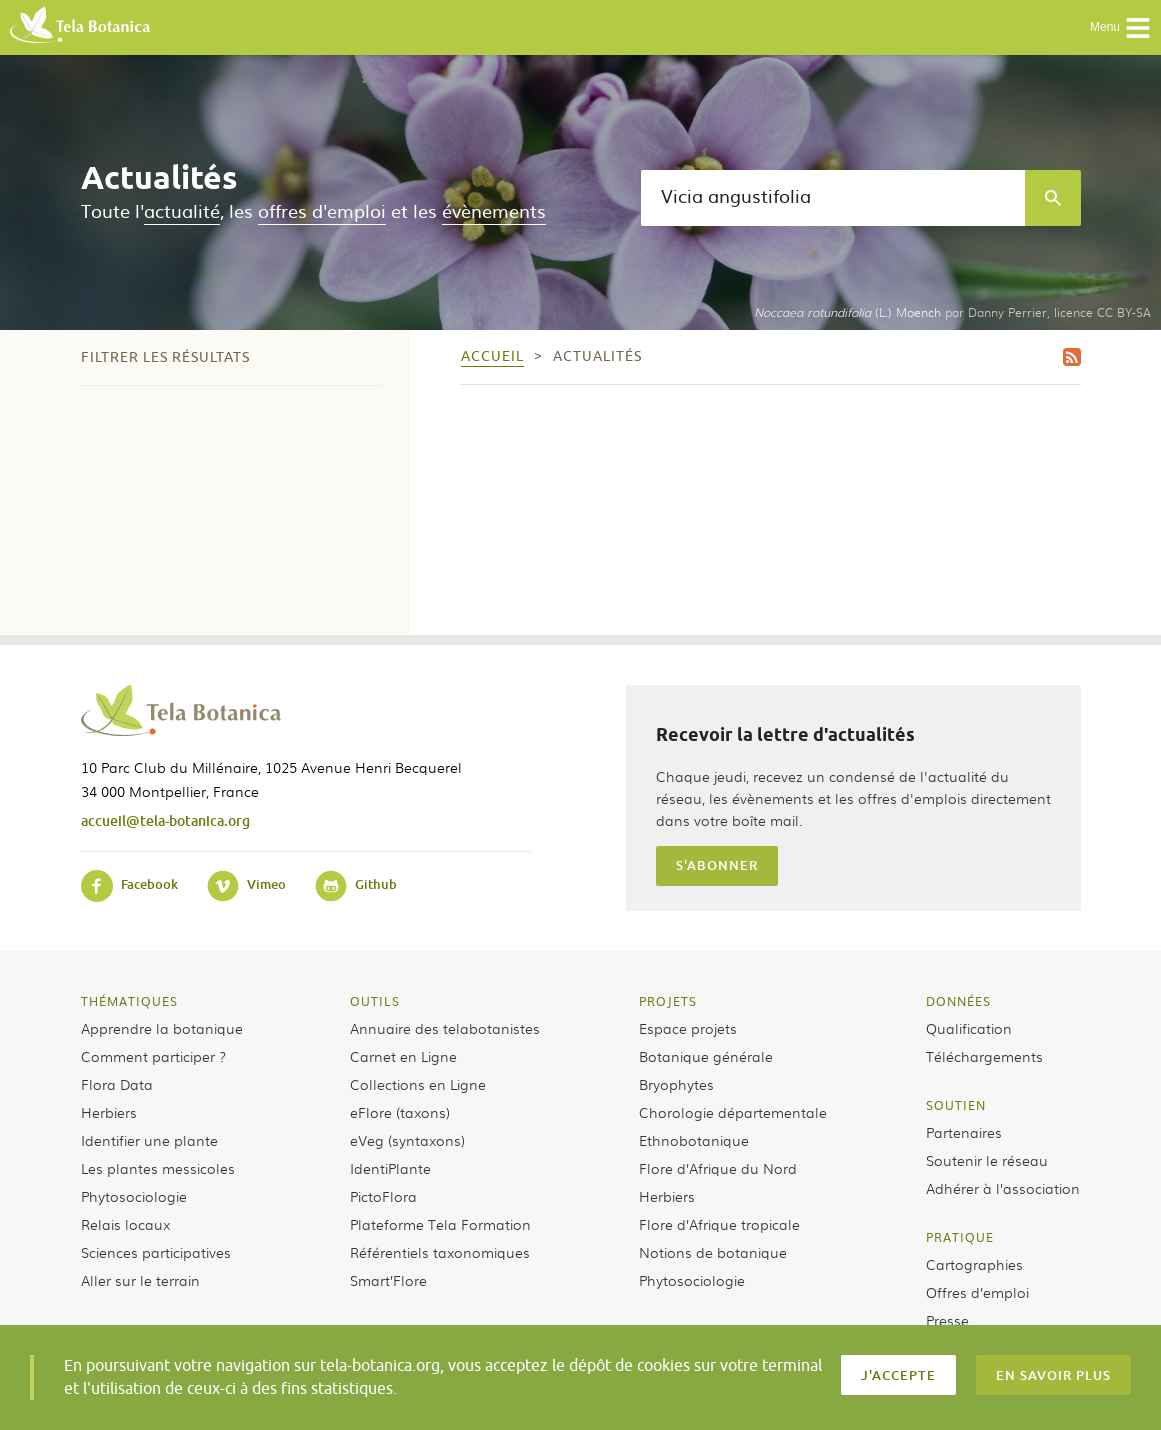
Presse (947, 1320)
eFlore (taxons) (400, 1112)
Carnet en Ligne (403, 1056)
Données (958, 1001)
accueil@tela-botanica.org (165, 820)
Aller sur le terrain (140, 1280)
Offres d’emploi (977, 1292)
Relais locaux (125, 1224)
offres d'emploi (322, 210)
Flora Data (117, 1084)
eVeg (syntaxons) (407, 1140)
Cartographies (974, 1264)
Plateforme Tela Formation (440, 1224)
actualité (182, 210)
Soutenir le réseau (987, 1160)
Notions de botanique (713, 1252)
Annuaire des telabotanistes (445, 1028)
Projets (668, 1001)
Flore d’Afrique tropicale (719, 1224)
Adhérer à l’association (1003, 1188)
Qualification (969, 1028)
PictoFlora (383, 1196)
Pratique (960, 1237)
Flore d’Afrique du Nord (718, 1168)
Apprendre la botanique (162, 1028)
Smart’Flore (388, 1280)
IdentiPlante (390, 1168)
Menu (1120, 28)
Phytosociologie (134, 1196)
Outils (375, 1001)
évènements (494, 210)
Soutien (956, 1105)
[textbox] (833, 198)
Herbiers (109, 1112)
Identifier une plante (149, 1140)
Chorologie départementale (733, 1112)
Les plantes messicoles (158, 1168)
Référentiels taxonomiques (440, 1252)
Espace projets (688, 1028)
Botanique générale (706, 1056)
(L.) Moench (847, 312)
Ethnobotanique (694, 1140)
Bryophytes (676, 1084)
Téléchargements (984, 1056)
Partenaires (964, 1132)
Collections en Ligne (418, 1084)
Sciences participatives (156, 1252)
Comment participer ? (153, 1056)
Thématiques (129, 1001)
